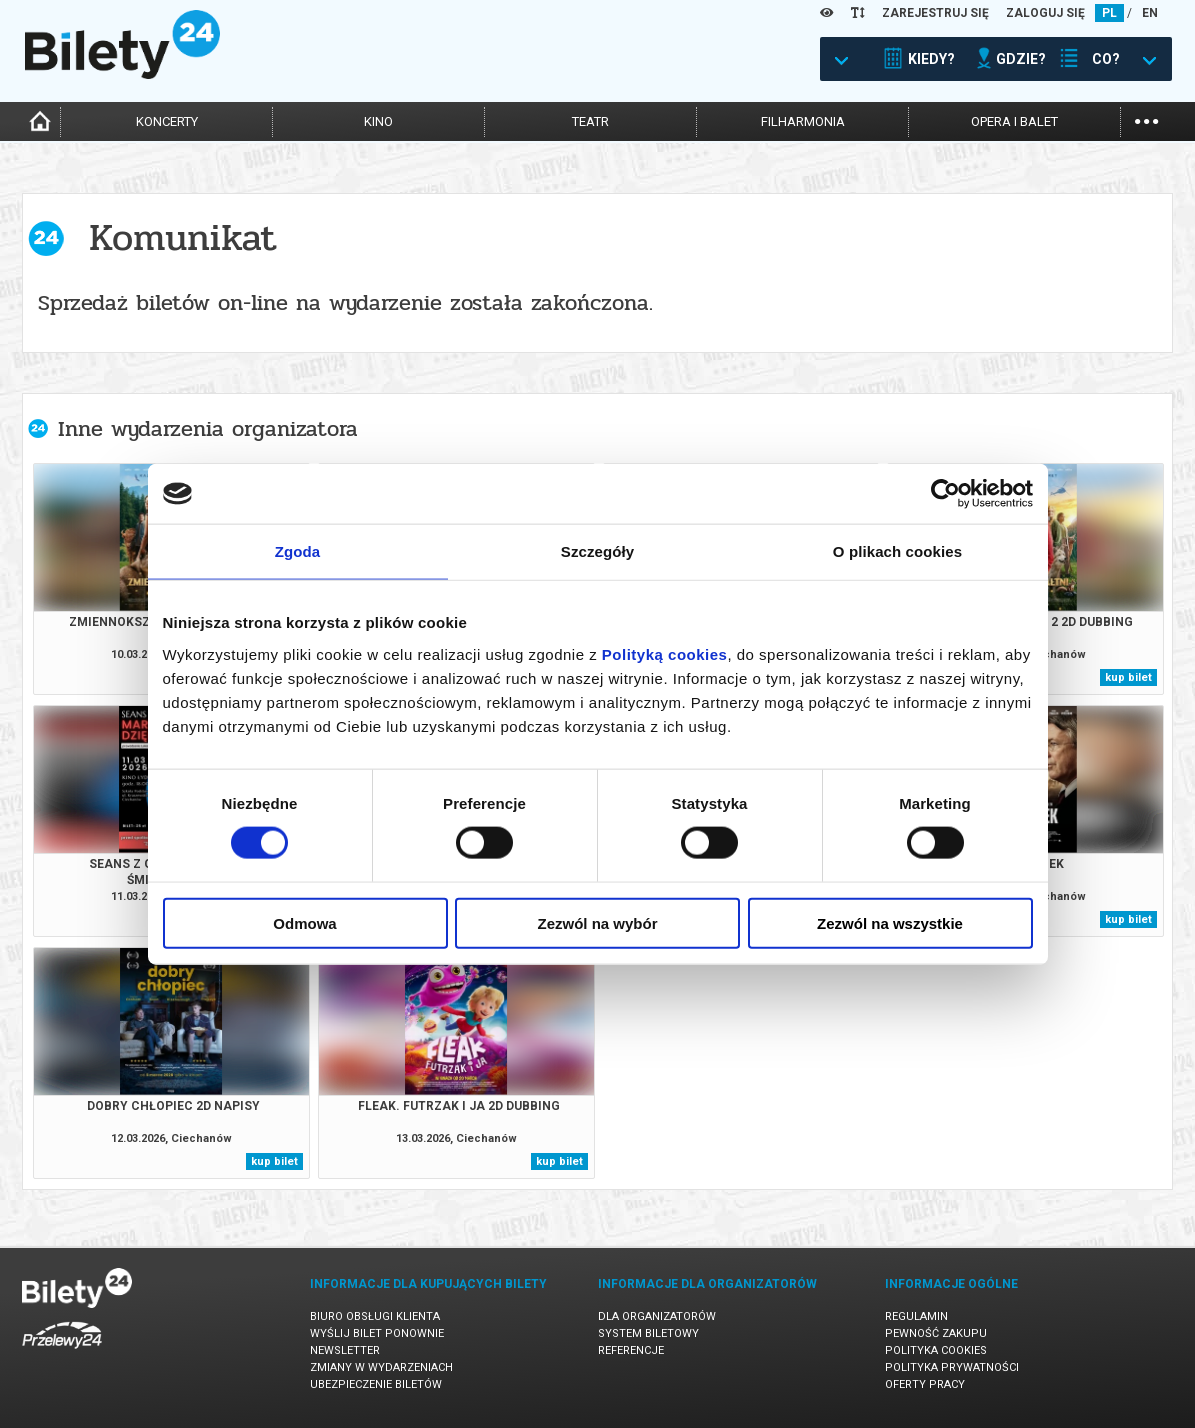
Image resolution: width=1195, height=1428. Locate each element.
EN (1150, 13)
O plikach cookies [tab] (897, 551)
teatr (590, 121)
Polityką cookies (665, 653)
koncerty (167, 121)
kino (378, 121)
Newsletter (345, 1350)
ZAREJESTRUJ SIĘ (935, 13)
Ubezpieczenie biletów (376, 1384)
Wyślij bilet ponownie (377, 1333)
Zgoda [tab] (298, 551)
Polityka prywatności (952, 1367)
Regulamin (916, 1316)
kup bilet (1128, 677)
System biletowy (648, 1333)
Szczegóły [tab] (597, 551)
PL (1109, 13)
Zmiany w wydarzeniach (381, 1367)
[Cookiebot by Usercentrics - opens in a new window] (945, 494)
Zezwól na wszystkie (890, 922)
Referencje (631, 1350)
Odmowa (304, 922)
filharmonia (803, 121)
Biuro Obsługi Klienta (375, 1316)
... (1146, 119)
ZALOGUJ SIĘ (1045, 13)
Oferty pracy (925, 1384)
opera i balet (1014, 121)
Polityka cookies (936, 1350)
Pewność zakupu (936, 1333)
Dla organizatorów (657, 1316)
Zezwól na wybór (597, 922)
